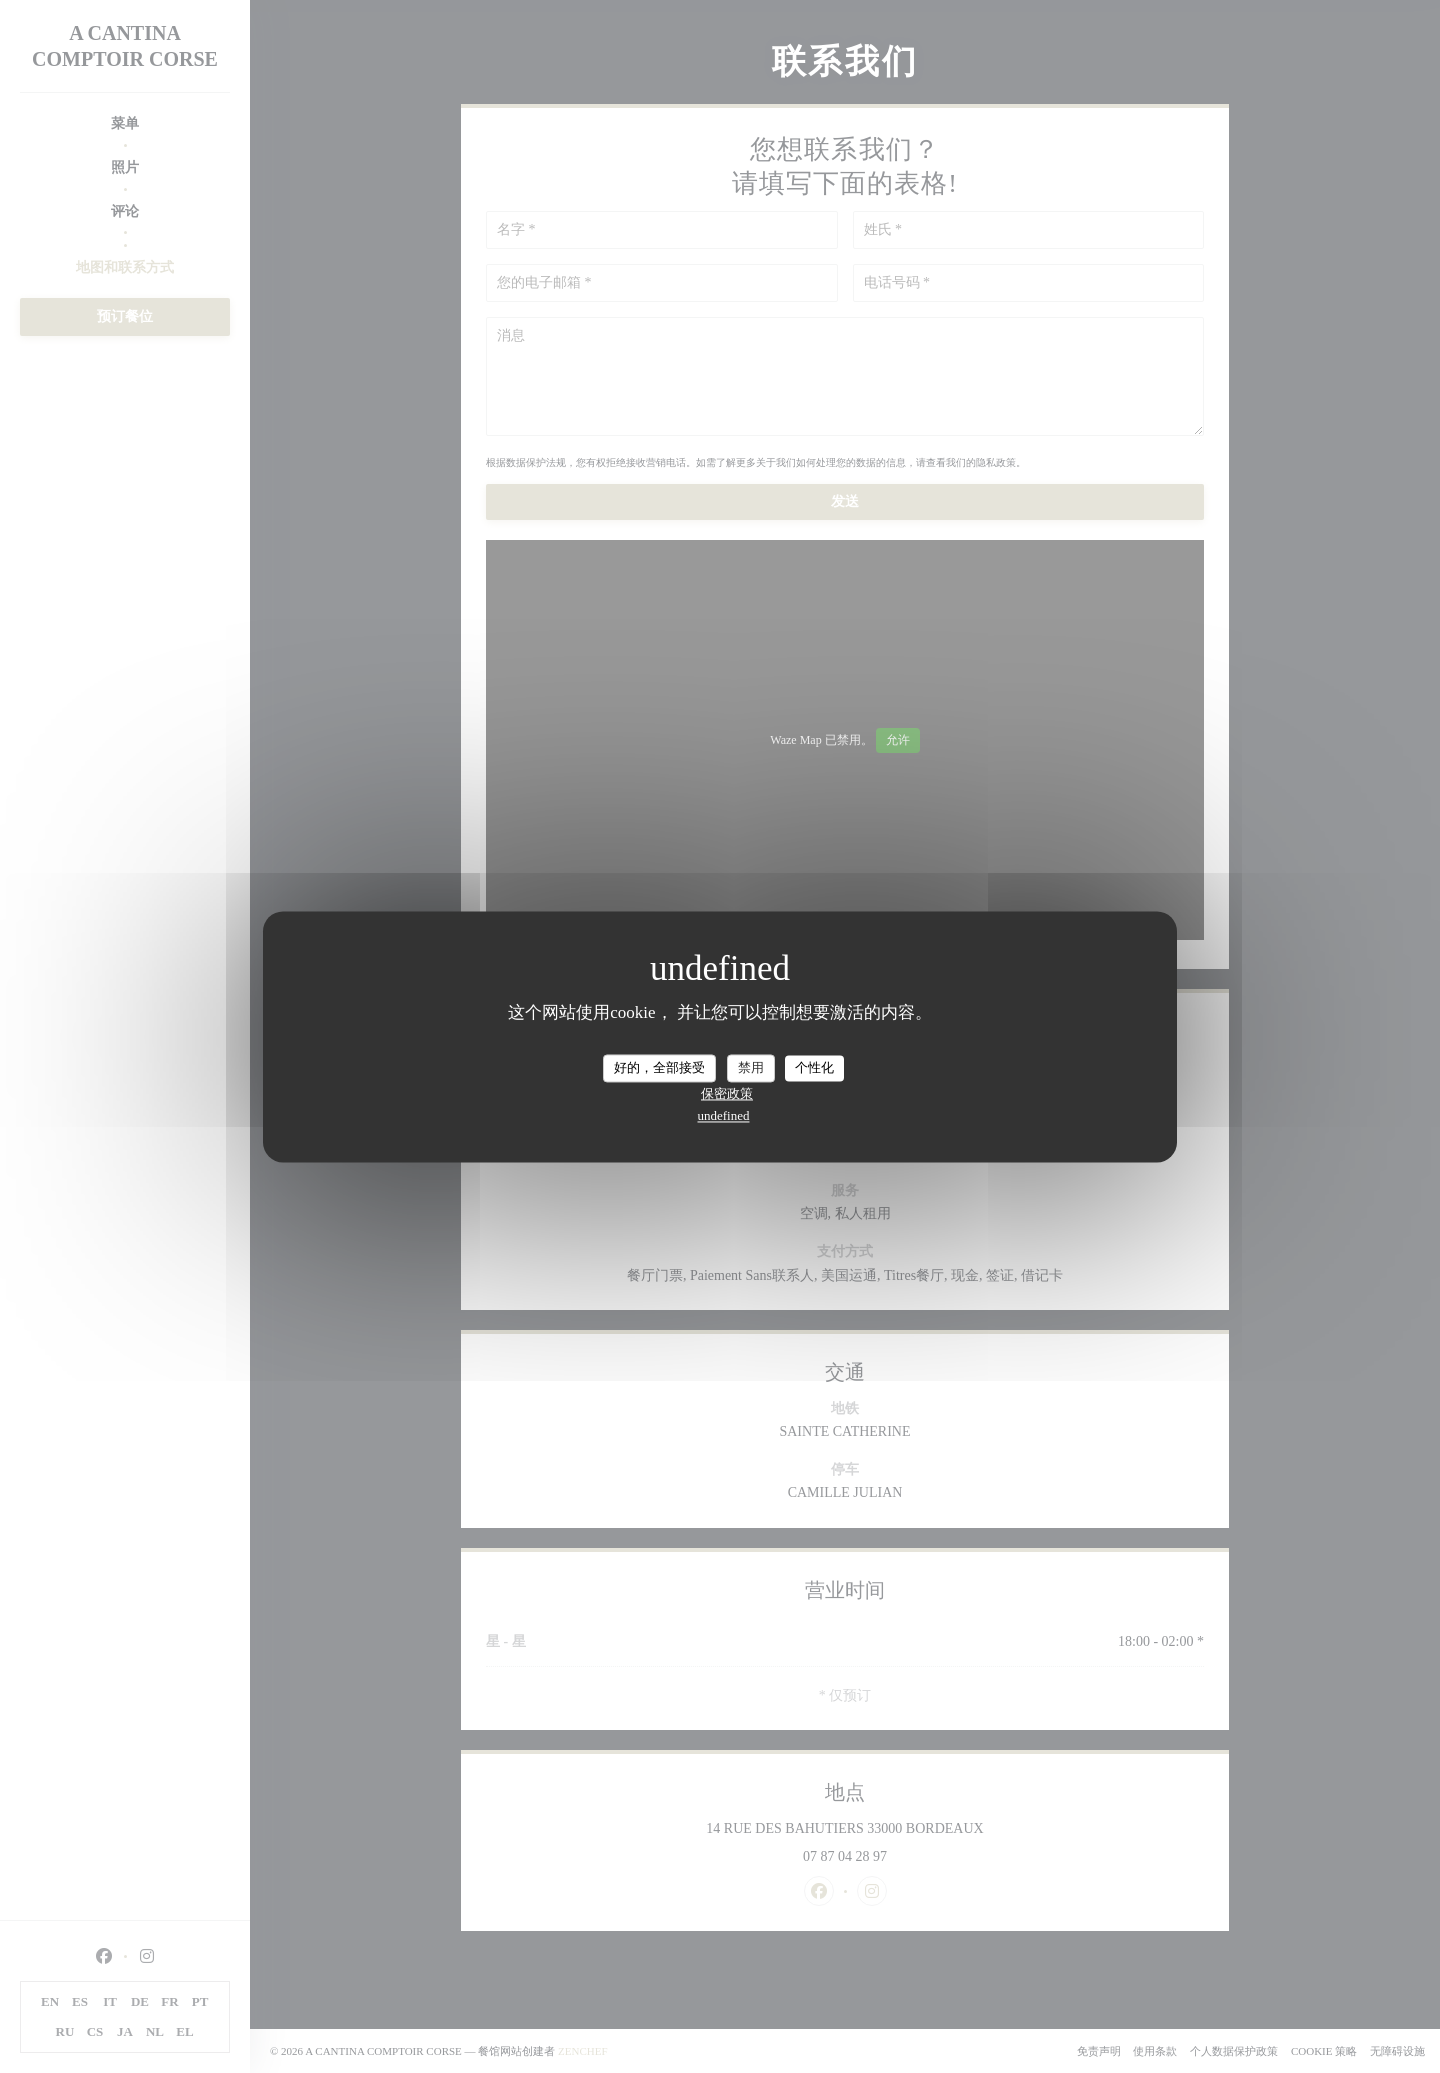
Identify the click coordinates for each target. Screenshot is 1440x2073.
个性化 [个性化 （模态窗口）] (814, 1067)
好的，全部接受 (659, 1067)
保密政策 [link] (727, 1093)
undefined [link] (724, 1115)
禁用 (751, 1067)
